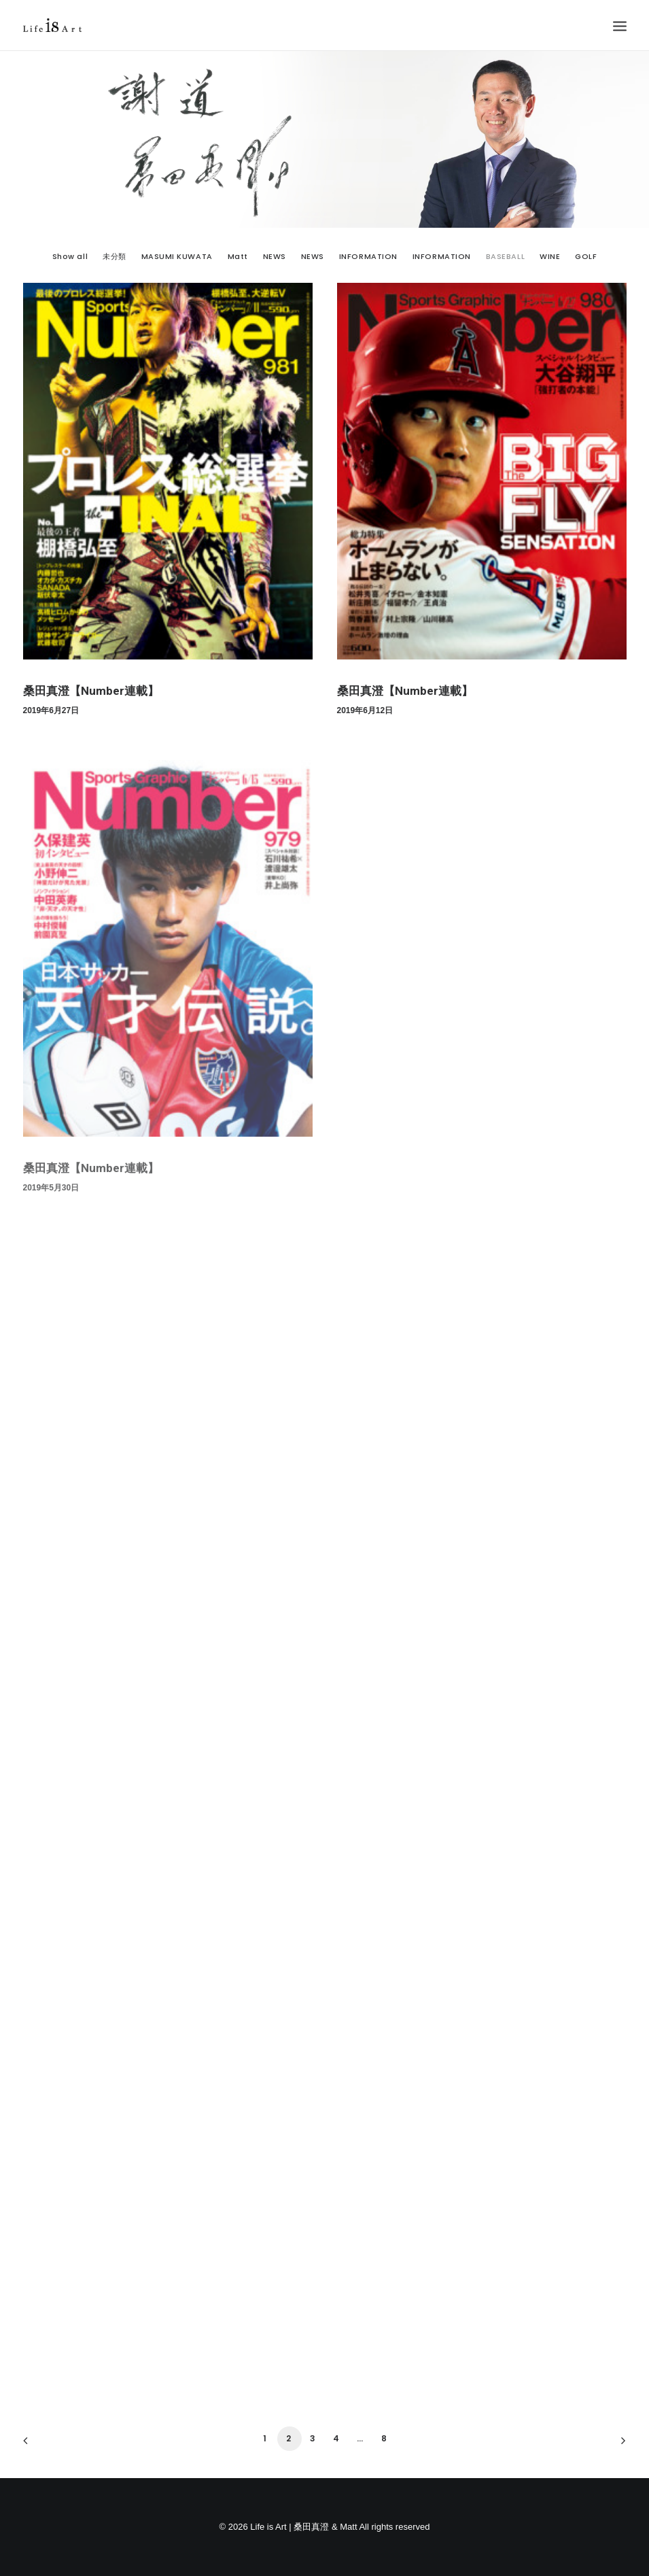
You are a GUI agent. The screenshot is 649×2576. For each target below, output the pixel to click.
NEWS (274, 257)
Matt (238, 257)
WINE (550, 257)
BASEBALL (505, 257)
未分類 (114, 257)
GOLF (586, 257)
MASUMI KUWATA (177, 257)
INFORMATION (368, 257)
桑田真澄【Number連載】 (91, 691)
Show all (70, 257)
